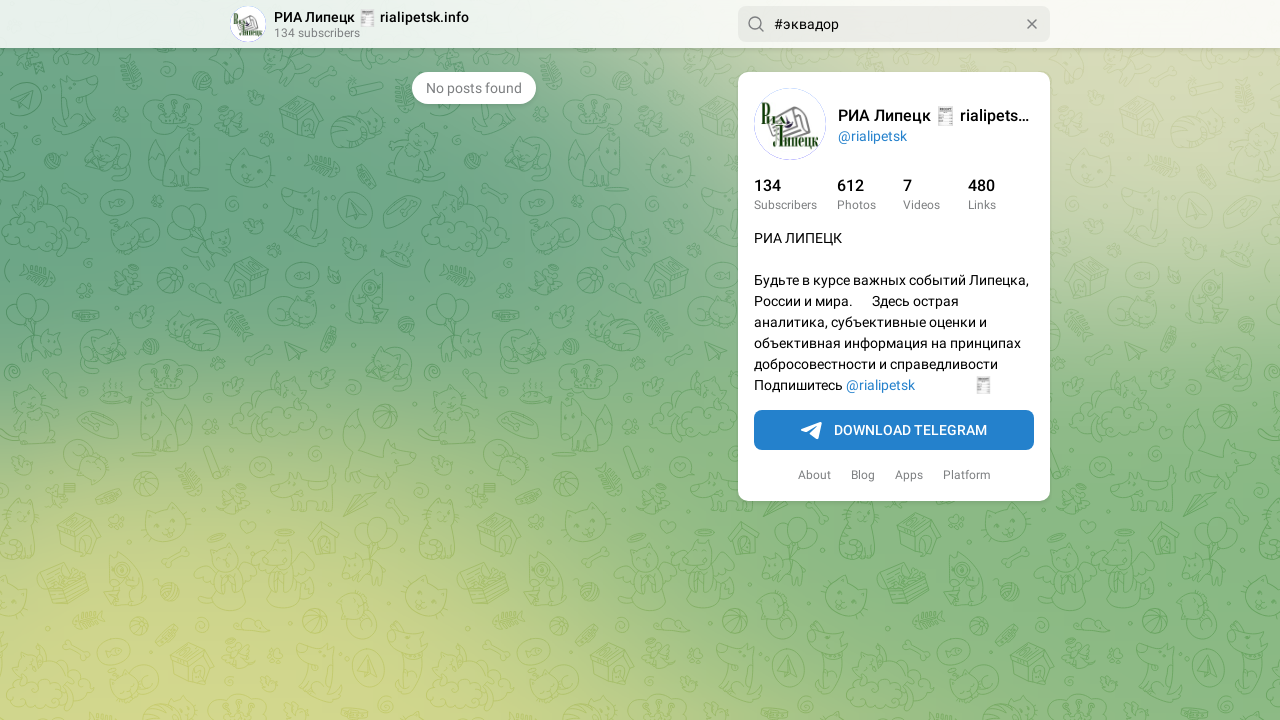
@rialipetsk (872, 136)
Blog (863, 475)
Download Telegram (894, 431)
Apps (909, 475)
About (814, 475)
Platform (967, 475)
